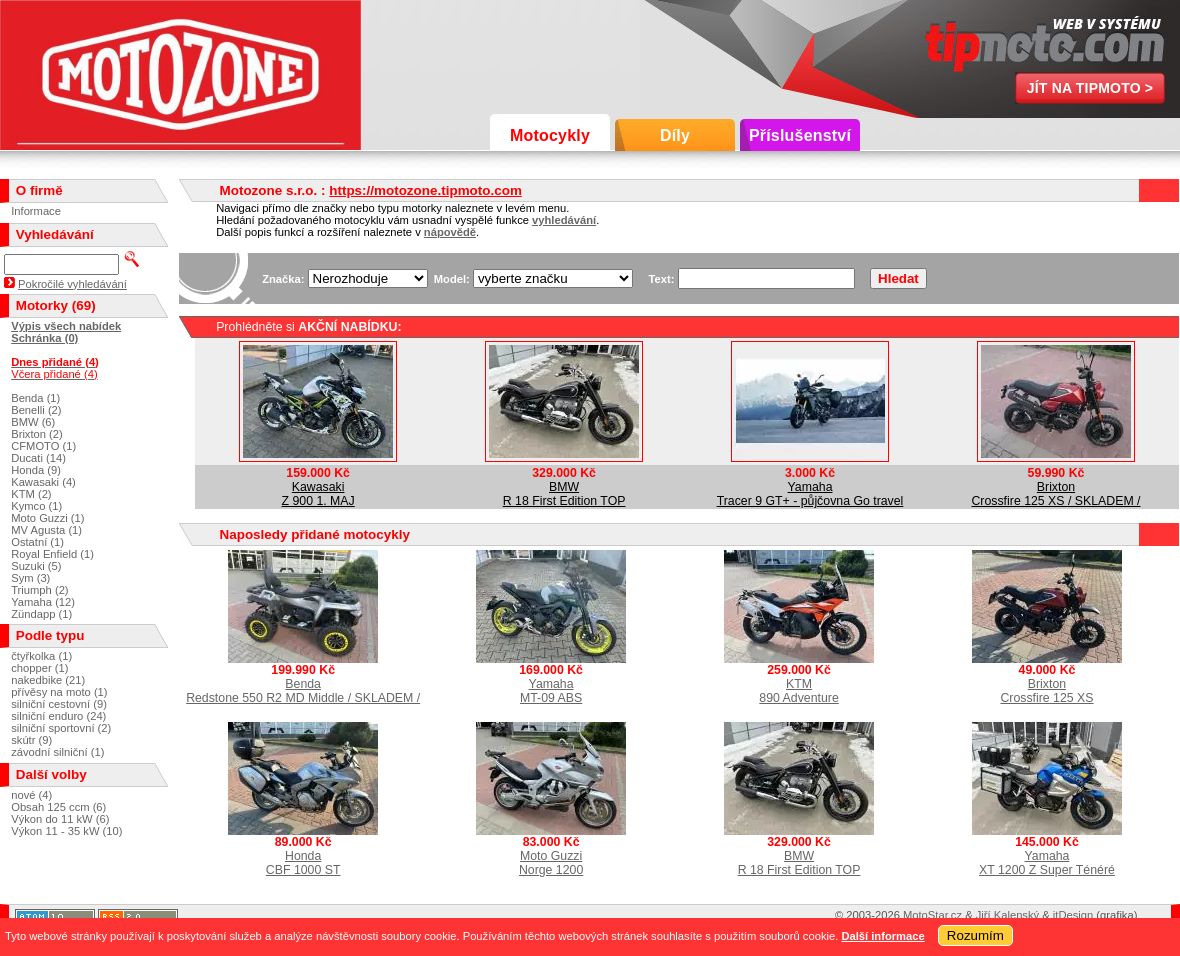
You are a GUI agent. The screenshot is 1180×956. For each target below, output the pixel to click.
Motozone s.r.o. (180, 75)
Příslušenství (800, 135)
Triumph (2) (39, 590)
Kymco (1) (36, 506)
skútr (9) (31, 740)
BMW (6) (33, 422)
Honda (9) (36, 470)
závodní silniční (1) (57, 752)
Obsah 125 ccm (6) (58, 807)
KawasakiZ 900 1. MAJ (318, 494)
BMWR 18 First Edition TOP (564, 494)
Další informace (882, 936)
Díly (675, 135)
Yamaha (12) (43, 602)
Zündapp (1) (41, 614)
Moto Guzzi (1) (47, 518)
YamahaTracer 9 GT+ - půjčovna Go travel (810, 494)
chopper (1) (39, 668)
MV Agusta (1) (46, 530)
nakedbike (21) (48, 680)
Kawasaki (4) (43, 482)
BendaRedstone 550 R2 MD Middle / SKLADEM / (303, 691)
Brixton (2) (37, 434)
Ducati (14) (38, 458)
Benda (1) (35, 398)
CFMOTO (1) (43, 446)
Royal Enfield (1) (52, 554)
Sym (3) (30, 578)
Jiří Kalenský (1007, 915)
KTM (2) (31, 494)
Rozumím (975, 935)
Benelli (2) (36, 410)
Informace (36, 211)
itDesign (1073, 915)
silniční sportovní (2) (61, 728)
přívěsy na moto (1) (59, 692)
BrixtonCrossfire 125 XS (1046, 691)
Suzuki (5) (36, 566)
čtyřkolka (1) (41, 656)
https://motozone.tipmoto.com (425, 190)
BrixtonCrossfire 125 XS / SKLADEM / (1055, 494)
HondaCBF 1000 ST (303, 863)
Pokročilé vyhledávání (72, 284)
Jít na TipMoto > (1090, 88)
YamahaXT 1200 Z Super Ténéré (1047, 863)
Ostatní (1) (37, 542)
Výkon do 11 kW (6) (60, 819)
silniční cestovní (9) (59, 704)
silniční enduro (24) (58, 716)
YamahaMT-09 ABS (551, 691)
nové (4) (31, 795)
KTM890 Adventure (798, 691)
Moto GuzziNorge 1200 (551, 863)
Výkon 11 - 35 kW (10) (66, 831)
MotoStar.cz (932, 915)
